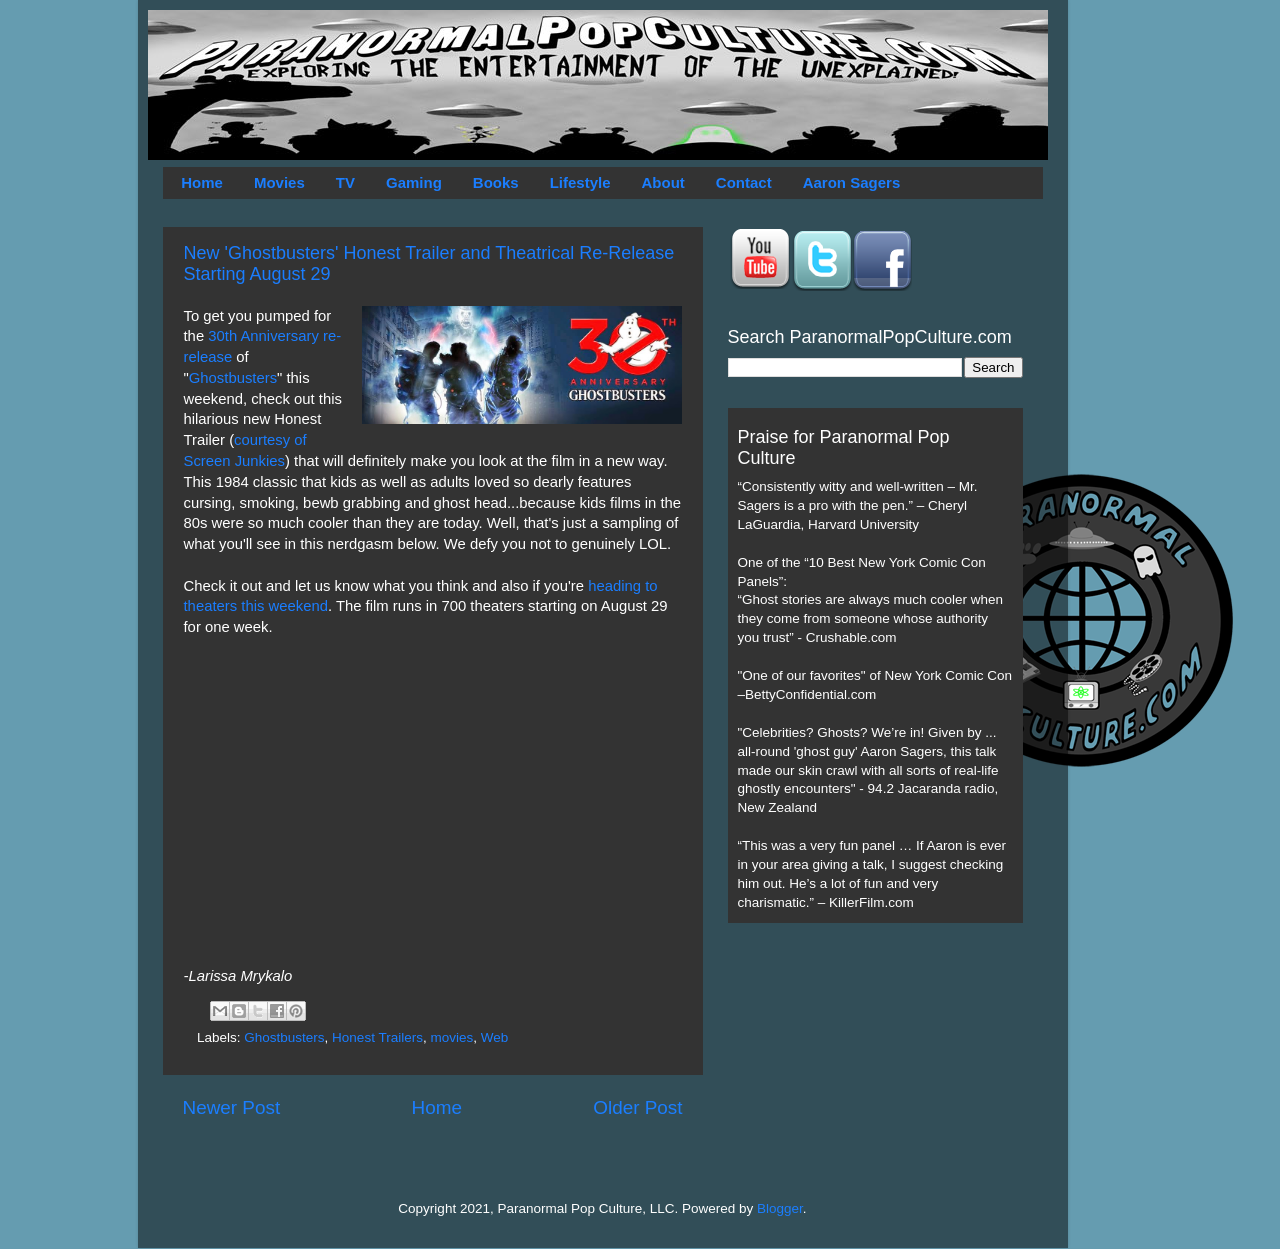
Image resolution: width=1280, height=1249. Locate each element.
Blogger (780, 1208)
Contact (744, 182)
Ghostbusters (233, 378)
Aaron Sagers (852, 182)
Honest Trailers (377, 1037)
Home (202, 182)
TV (345, 182)
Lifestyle (580, 182)
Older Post (637, 1107)
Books (496, 182)
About (663, 182)
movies (451, 1037)
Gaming (414, 182)
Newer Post (232, 1107)
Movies (279, 182)
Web (495, 1037)
